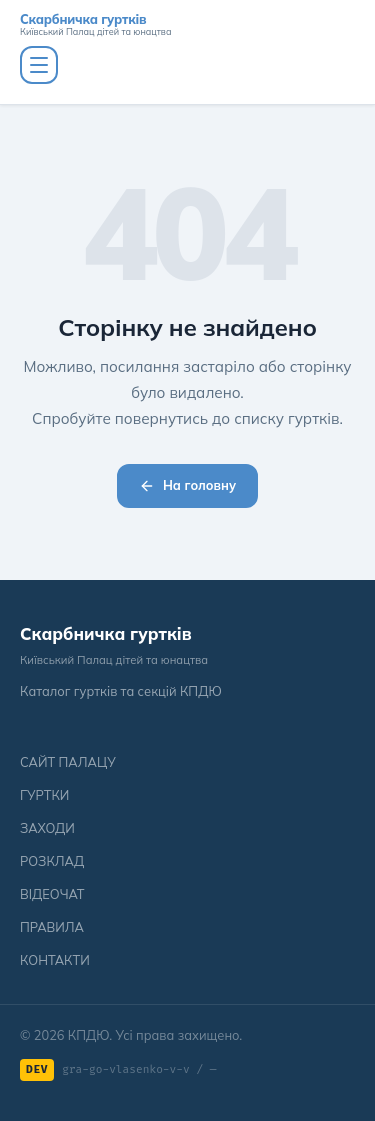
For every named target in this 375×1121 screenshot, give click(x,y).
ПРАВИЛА (52, 927)
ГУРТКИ (44, 795)
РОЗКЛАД (52, 861)
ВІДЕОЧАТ (52, 894)
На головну (187, 485)
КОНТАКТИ (55, 960)
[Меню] (39, 65)
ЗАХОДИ (47, 828)
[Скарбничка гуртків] (187, 25)
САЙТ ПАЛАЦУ (68, 762)
